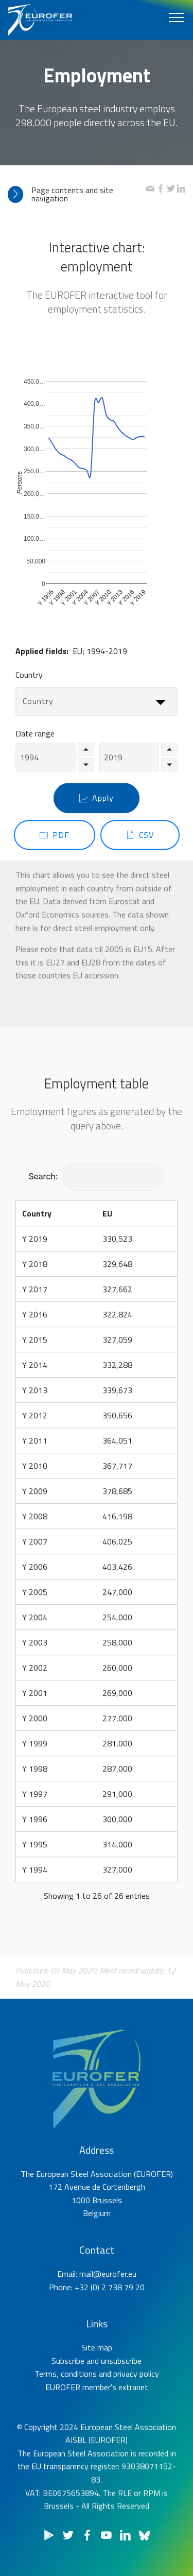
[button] (77, 194)
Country (29, 681)
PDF (54, 851)
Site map (96, 2377)
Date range (35, 740)
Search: (96, 1176)
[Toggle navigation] (177, 17)
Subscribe (67, 2390)
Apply (96, 815)
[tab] (77, 194)
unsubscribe (121, 2390)
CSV (140, 851)
